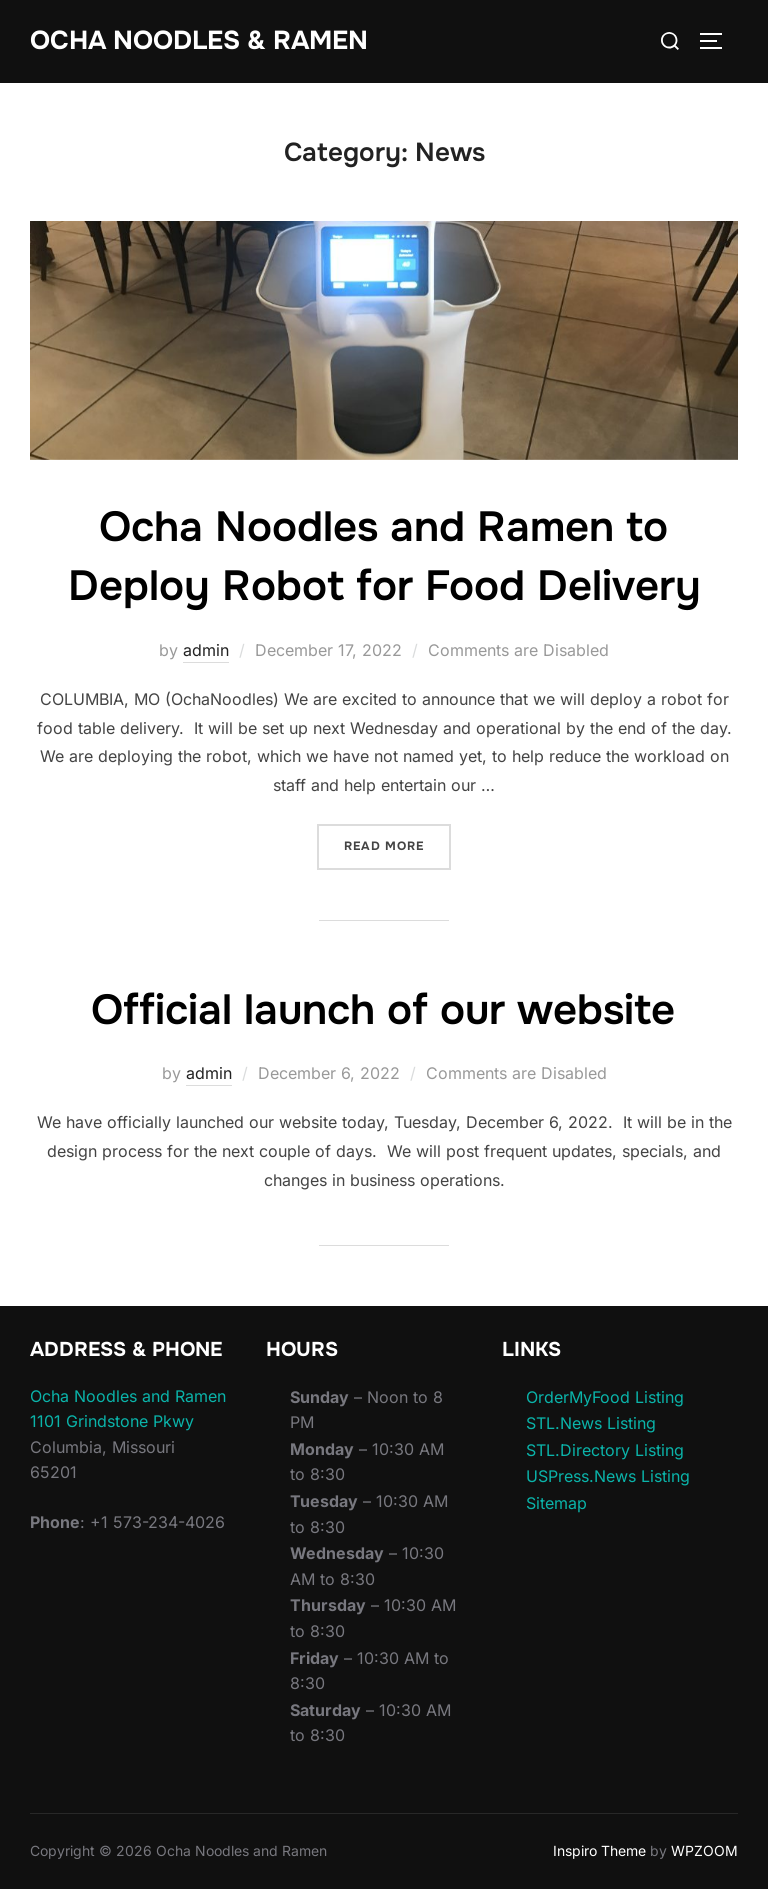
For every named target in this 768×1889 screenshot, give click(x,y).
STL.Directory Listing (605, 1450)
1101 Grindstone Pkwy (112, 1421)
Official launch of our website (383, 1010)
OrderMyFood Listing (605, 1397)
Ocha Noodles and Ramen (128, 1396)
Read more (397, 844)
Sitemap (556, 1503)
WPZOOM (704, 1850)
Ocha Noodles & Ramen (199, 40)
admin (206, 650)
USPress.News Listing (608, 1476)
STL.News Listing (591, 1423)
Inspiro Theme (599, 1850)
